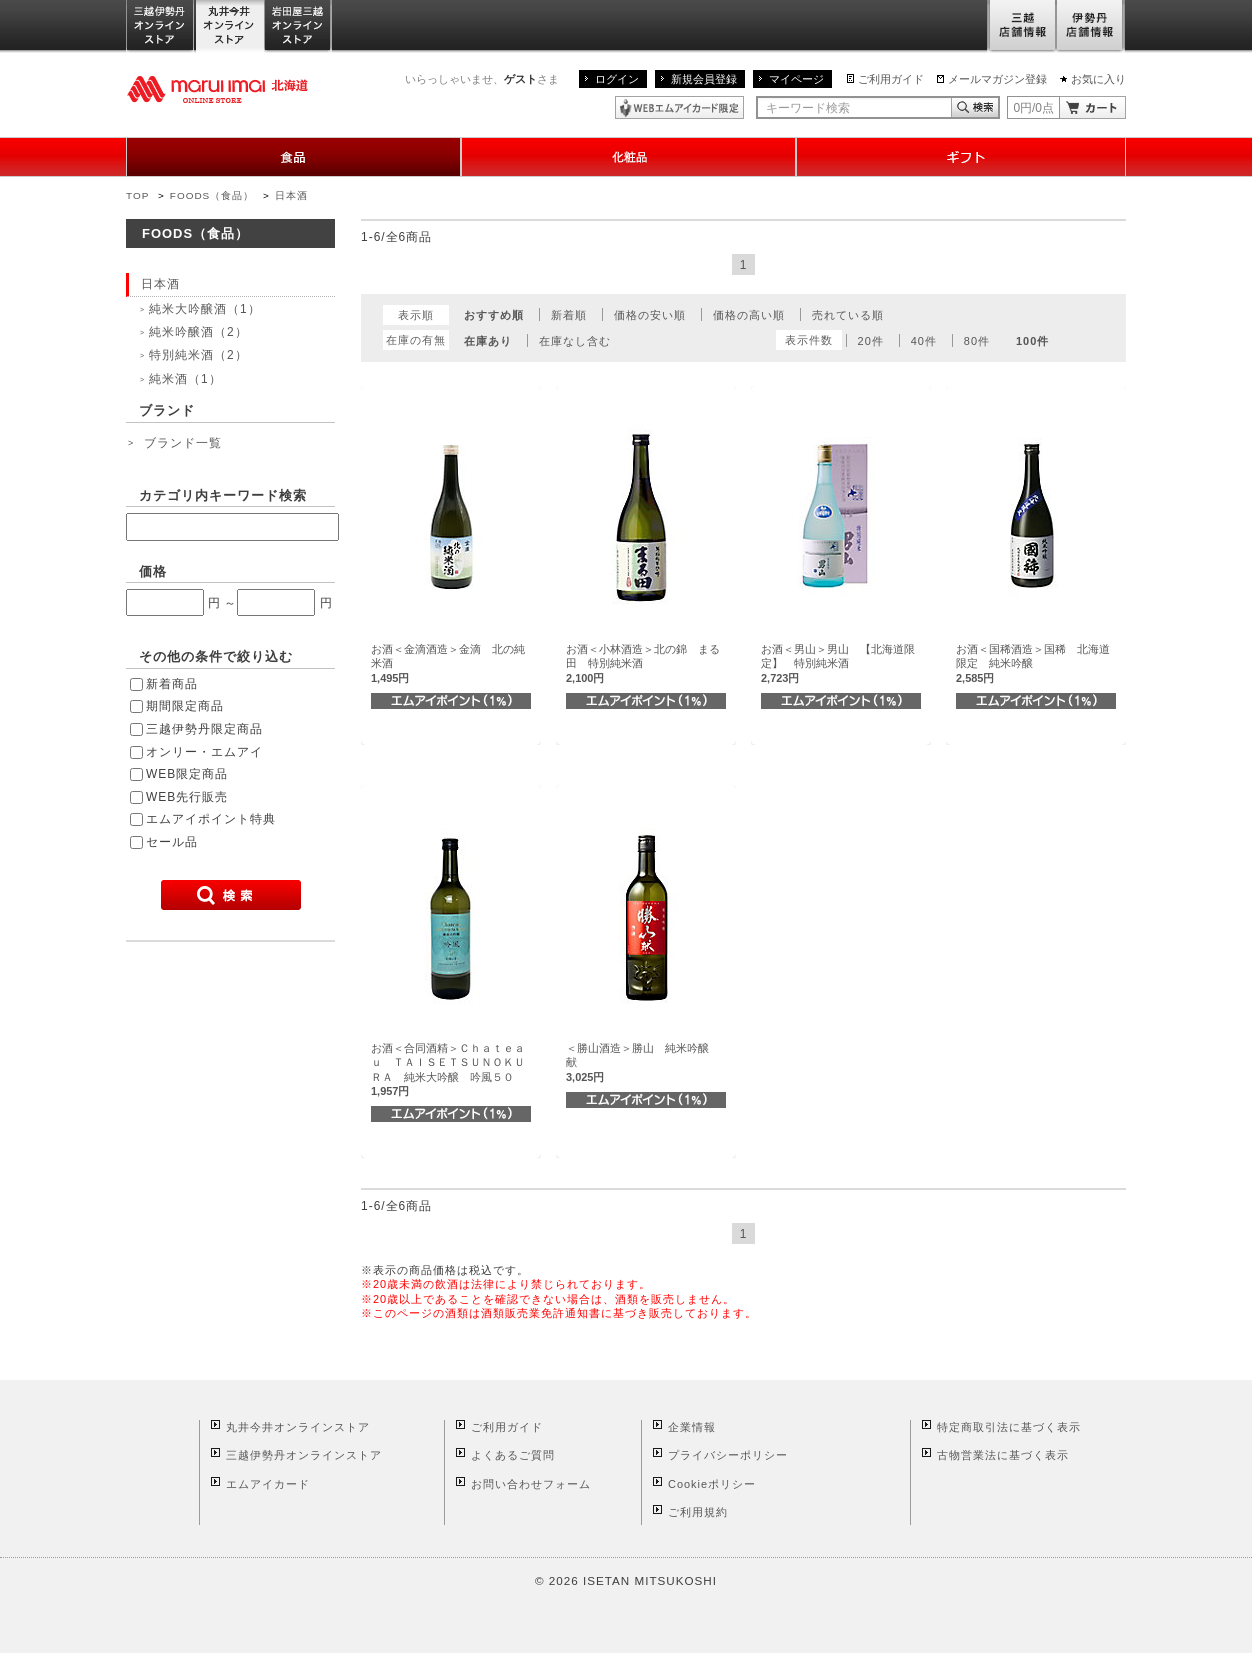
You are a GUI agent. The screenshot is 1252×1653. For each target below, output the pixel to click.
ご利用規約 (698, 1512)
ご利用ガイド (891, 79)
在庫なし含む (575, 341)
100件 (1032, 341)
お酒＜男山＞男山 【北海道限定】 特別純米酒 (838, 663)
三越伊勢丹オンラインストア (161, 26)
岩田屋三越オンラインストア (298, 26)
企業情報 (692, 1427)
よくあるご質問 (513, 1455)
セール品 (172, 842)
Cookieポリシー (712, 1484)
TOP (137, 195)
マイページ (796, 79)
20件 (871, 341)
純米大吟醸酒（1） (205, 309)
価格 (153, 571)
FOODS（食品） (212, 195)
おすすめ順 (494, 315)
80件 (977, 341)
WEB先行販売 (187, 797)
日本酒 (291, 195)
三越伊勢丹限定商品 (204, 729)
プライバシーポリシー (728, 1455)
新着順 (569, 315)
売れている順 (848, 315)
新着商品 (172, 684)
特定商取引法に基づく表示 (1009, 1427)
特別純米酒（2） (198, 355)
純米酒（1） (185, 379)
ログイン (617, 79)
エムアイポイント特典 (211, 819)
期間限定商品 (185, 706)
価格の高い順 (749, 315)
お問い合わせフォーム (531, 1484)
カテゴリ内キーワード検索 (223, 495)
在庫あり (488, 341)
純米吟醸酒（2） (198, 332)
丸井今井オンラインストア (230, 26)
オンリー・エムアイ (204, 752)
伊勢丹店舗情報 (1091, 26)
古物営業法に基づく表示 (1003, 1455)
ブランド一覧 (183, 443)
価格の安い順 (650, 315)
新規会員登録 (704, 79)
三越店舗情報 (1021, 26)
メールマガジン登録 (997, 79)
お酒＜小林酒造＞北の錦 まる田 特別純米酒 (643, 663)
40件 (924, 341)
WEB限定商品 (187, 774)
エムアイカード (268, 1484)
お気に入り (1098, 79)
